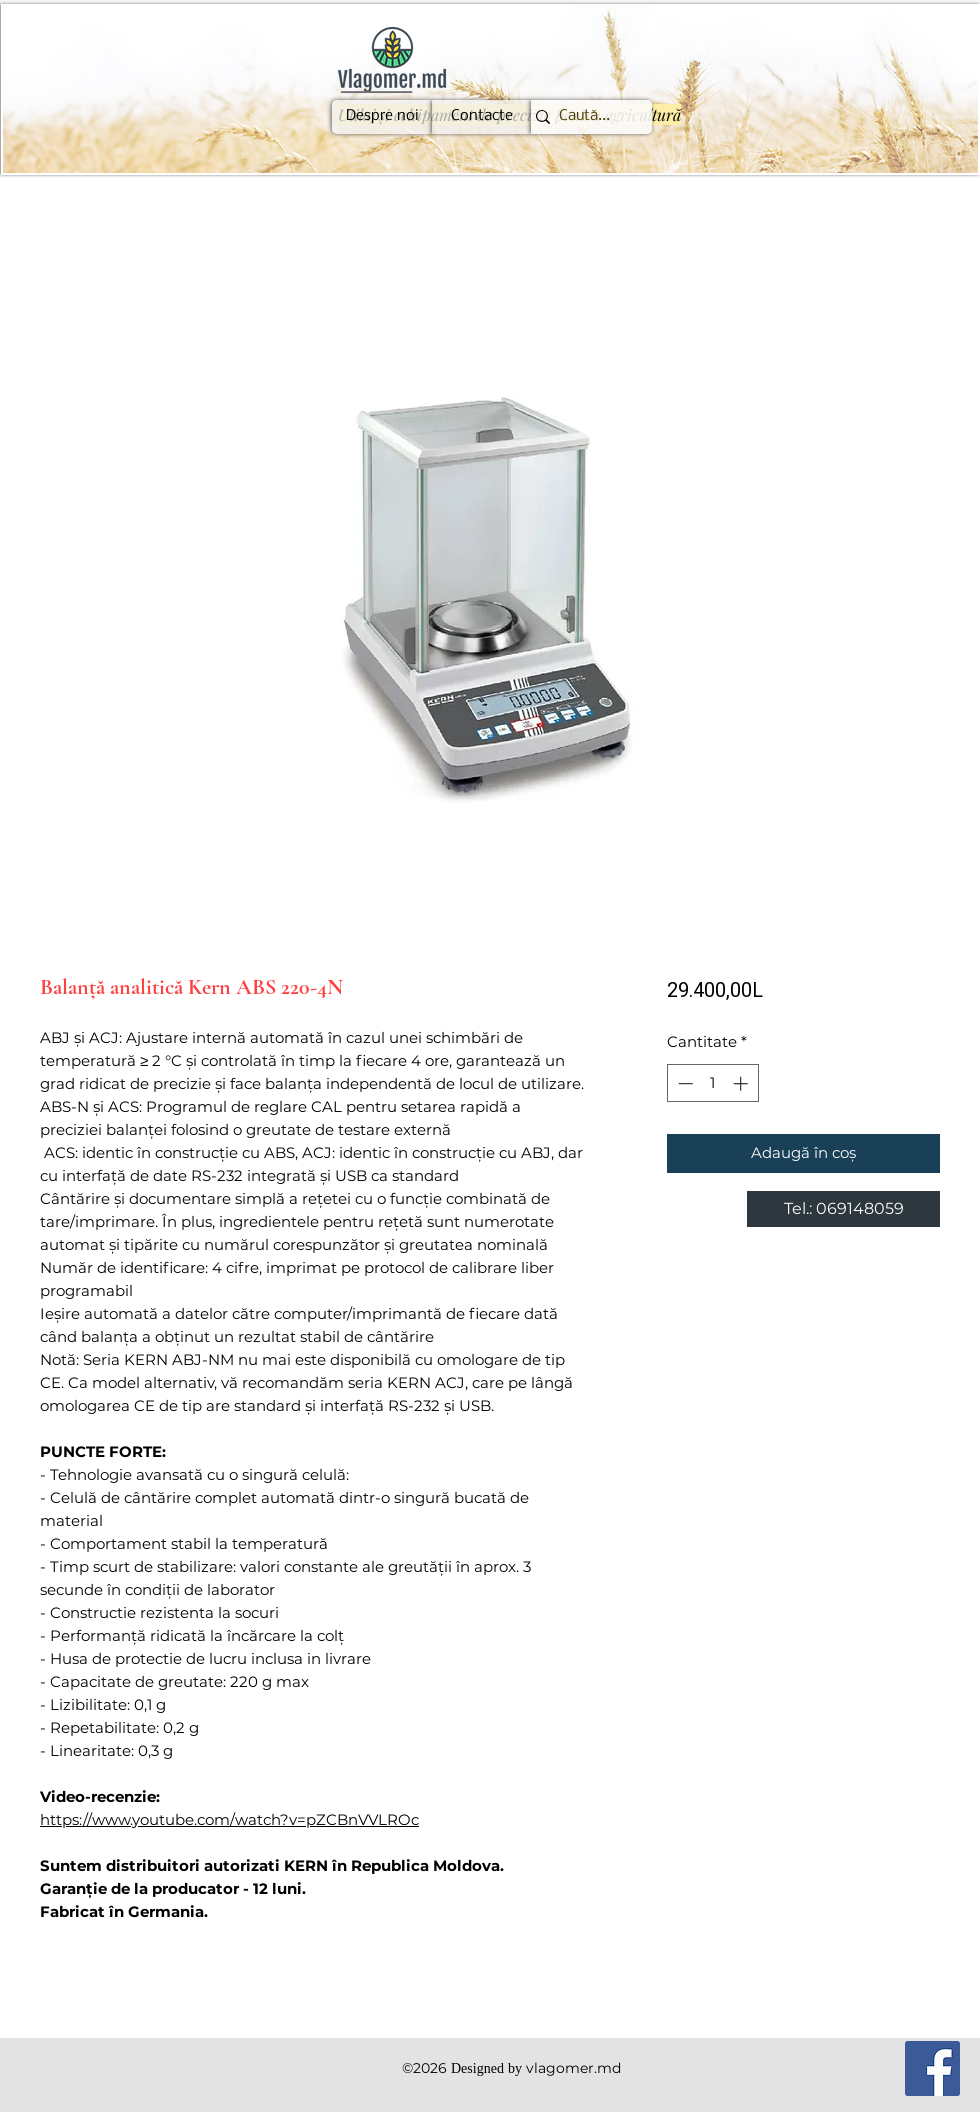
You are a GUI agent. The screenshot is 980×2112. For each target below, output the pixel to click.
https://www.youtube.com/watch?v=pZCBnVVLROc (229, 1819)
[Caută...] (584, 117)
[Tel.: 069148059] (843, 1209)
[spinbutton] (712, 1083)
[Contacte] (482, 117)
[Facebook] (932, 2068)
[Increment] (742, 1083)
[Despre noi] (382, 117)
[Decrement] (683, 1083)
